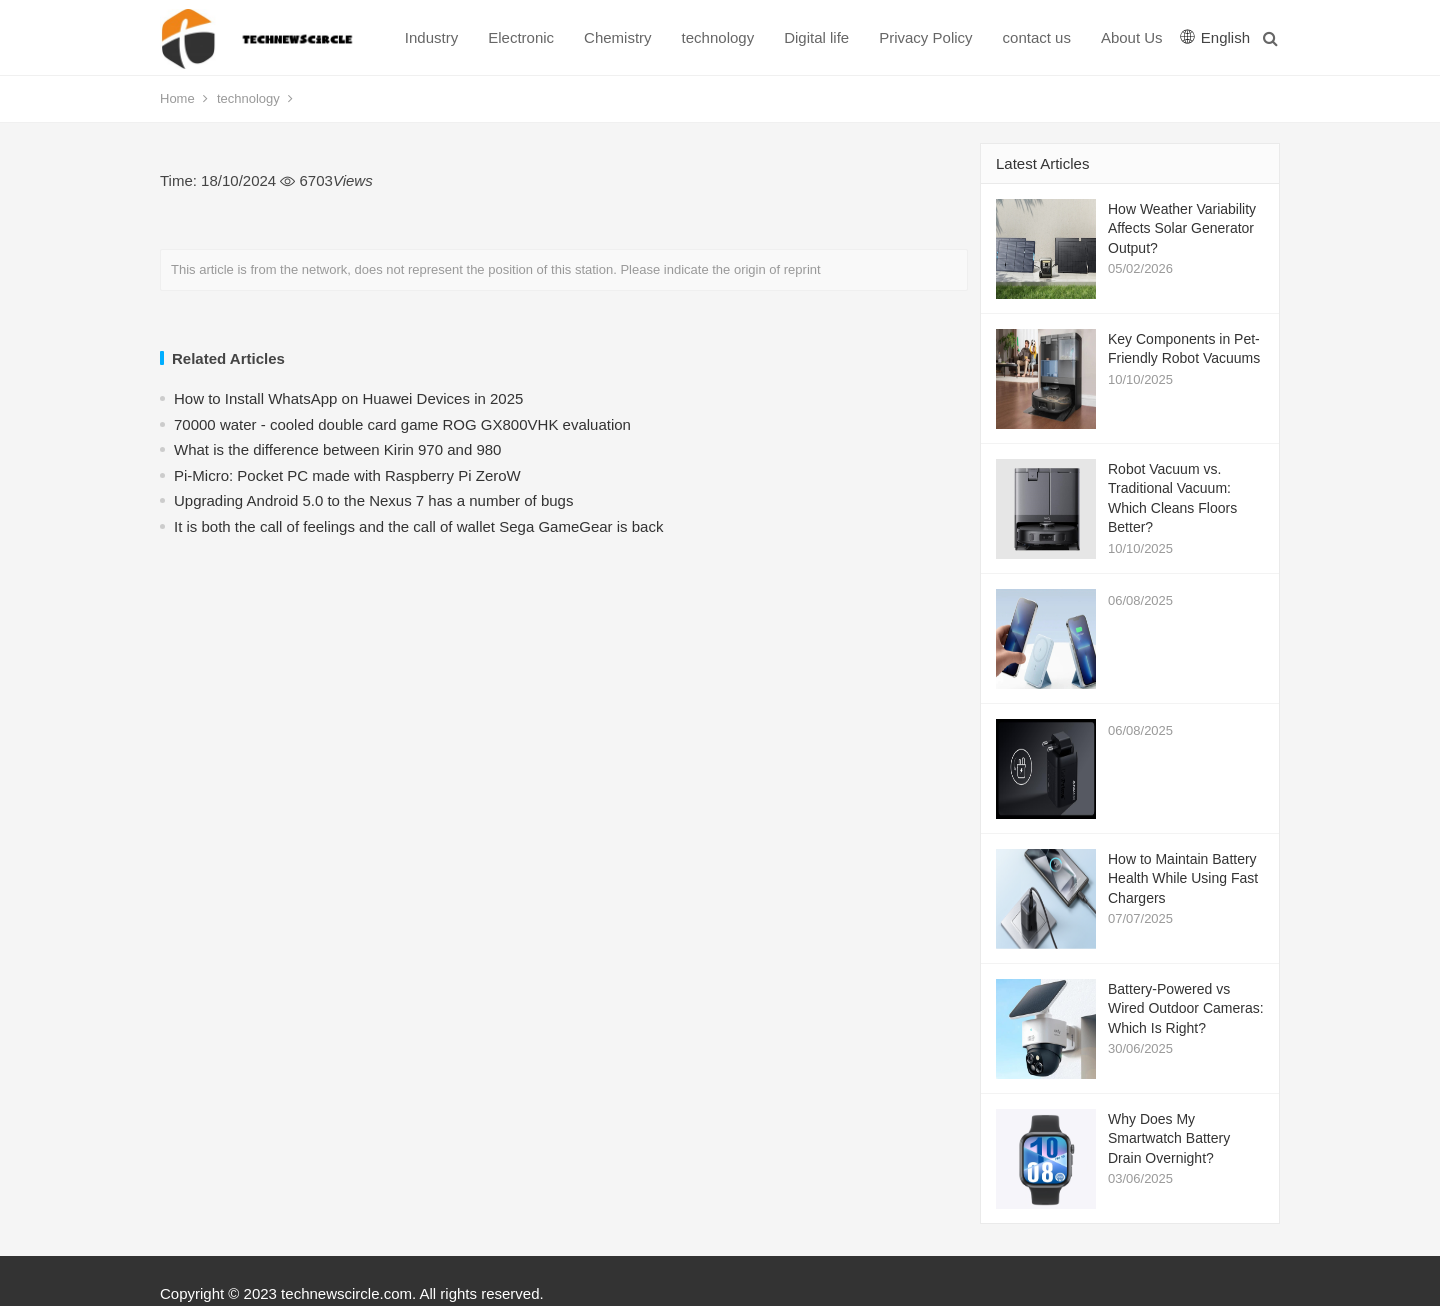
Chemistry (618, 37)
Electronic (521, 37)
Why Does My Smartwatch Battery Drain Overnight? (1169, 1138)
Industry (431, 37)
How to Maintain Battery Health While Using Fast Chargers (1183, 878)
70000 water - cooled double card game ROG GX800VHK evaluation (402, 424)
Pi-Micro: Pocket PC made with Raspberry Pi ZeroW (347, 475)
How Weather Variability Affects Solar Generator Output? (1182, 228)
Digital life (816, 37)
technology (718, 37)
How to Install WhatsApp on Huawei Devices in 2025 (348, 398)
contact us (1037, 37)
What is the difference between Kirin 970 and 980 (337, 449)
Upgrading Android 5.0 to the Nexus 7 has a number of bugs (373, 500)
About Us (1132, 37)
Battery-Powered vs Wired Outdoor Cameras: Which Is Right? (1186, 1008)
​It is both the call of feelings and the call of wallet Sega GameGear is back (418, 526)
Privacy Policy (925, 37)
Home (177, 98)
